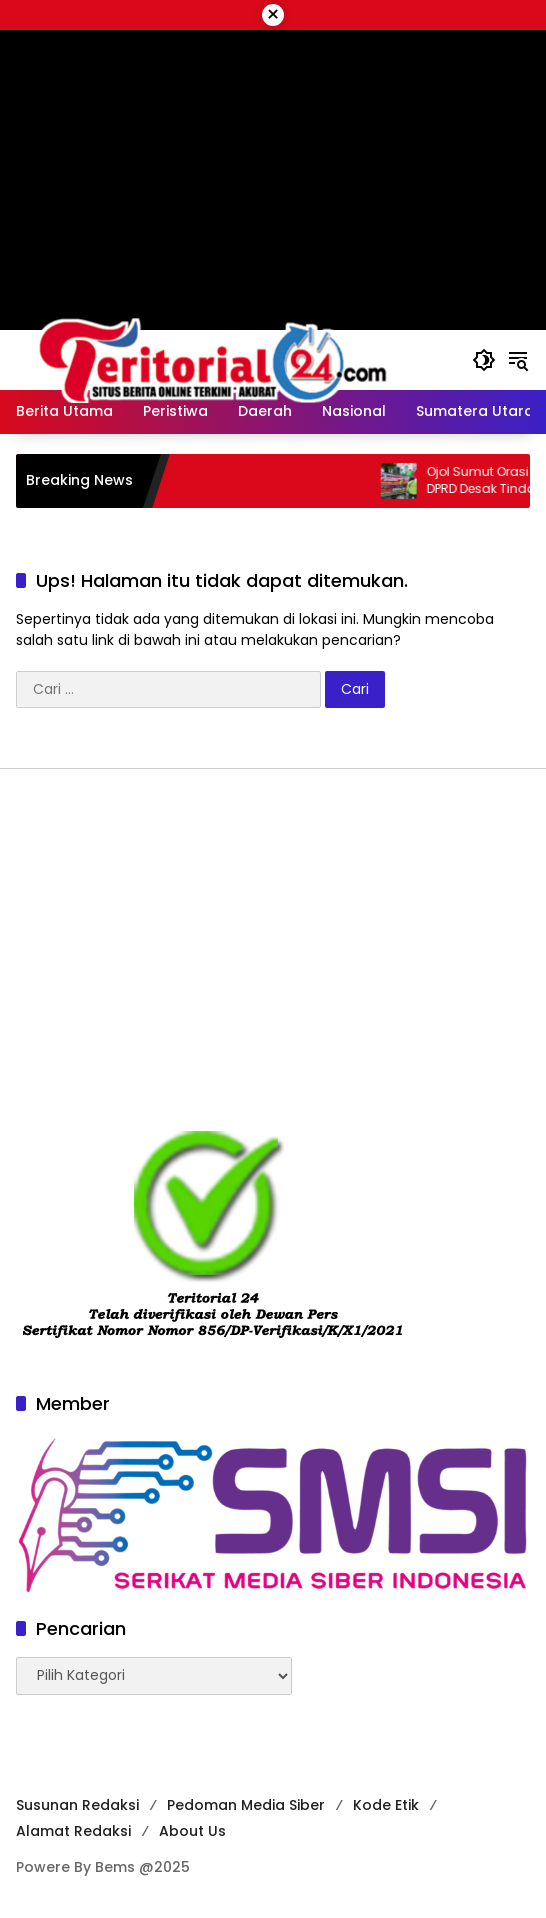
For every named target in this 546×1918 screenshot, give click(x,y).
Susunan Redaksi (77, 1805)
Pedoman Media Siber (246, 1805)
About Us (192, 1831)
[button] (484, 360)
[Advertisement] (273, 949)
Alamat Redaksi (73, 1831)
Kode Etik (386, 1805)
